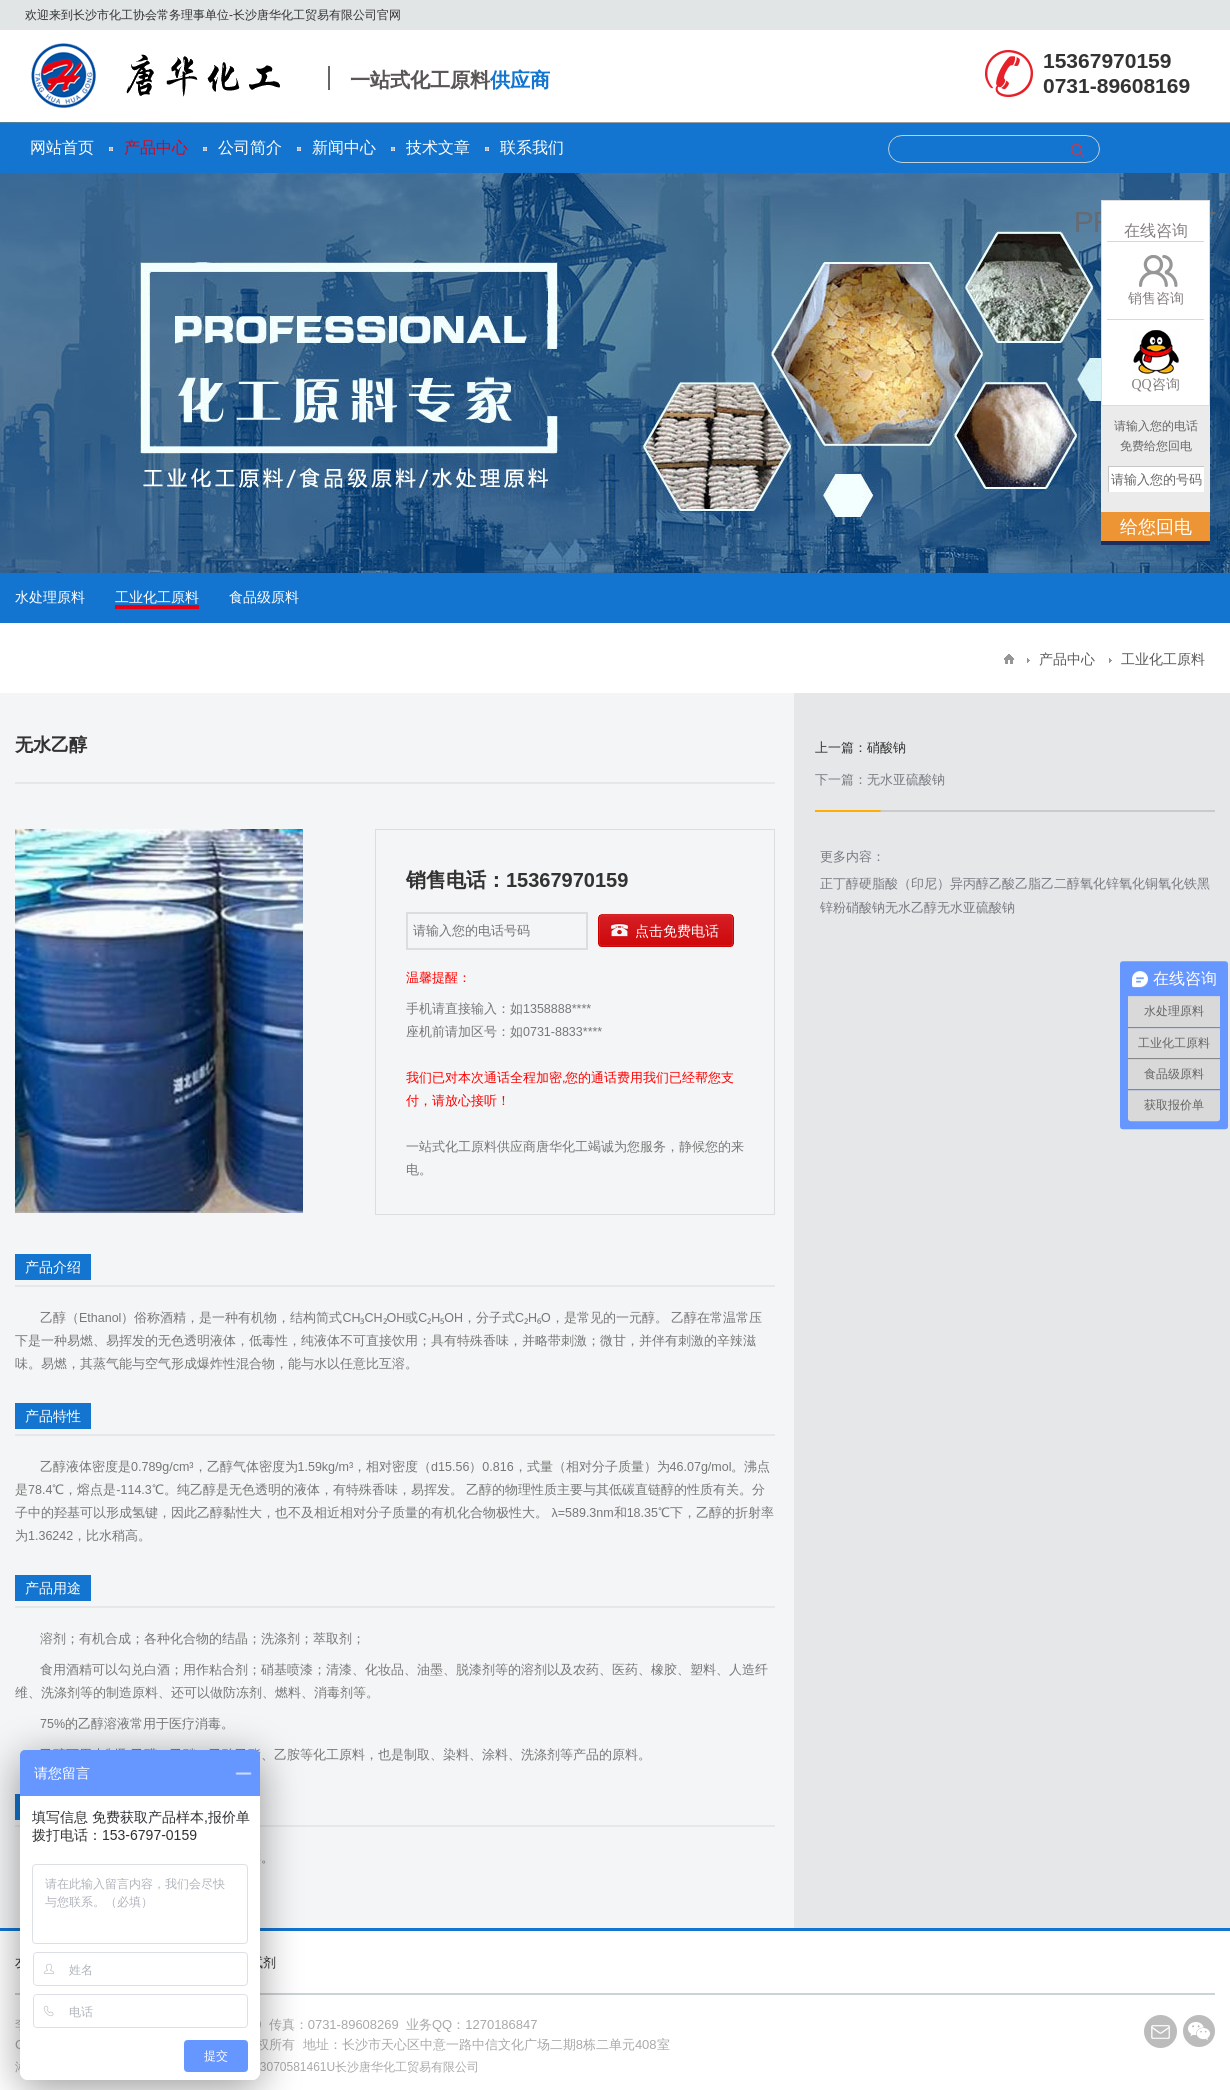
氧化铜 (1138, 884)
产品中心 (156, 147)
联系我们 (532, 147)
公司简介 (250, 147)
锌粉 (833, 908)
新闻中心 (344, 147)
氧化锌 (1099, 884)
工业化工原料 (157, 597)
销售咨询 (1156, 298)
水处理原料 (50, 597)
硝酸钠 (865, 908)
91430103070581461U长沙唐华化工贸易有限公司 (346, 2067)
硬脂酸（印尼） (904, 884)
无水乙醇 (911, 908)
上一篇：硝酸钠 (860, 748)
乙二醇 (1060, 884)
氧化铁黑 (1184, 884)
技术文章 (438, 147)
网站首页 (62, 147)
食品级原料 (264, 597)
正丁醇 (839, 884)
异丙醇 (969, 884)
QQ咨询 (1155, 384)
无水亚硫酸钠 (976, 908)
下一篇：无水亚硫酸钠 (880, 779)
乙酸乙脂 (1015, 884)
